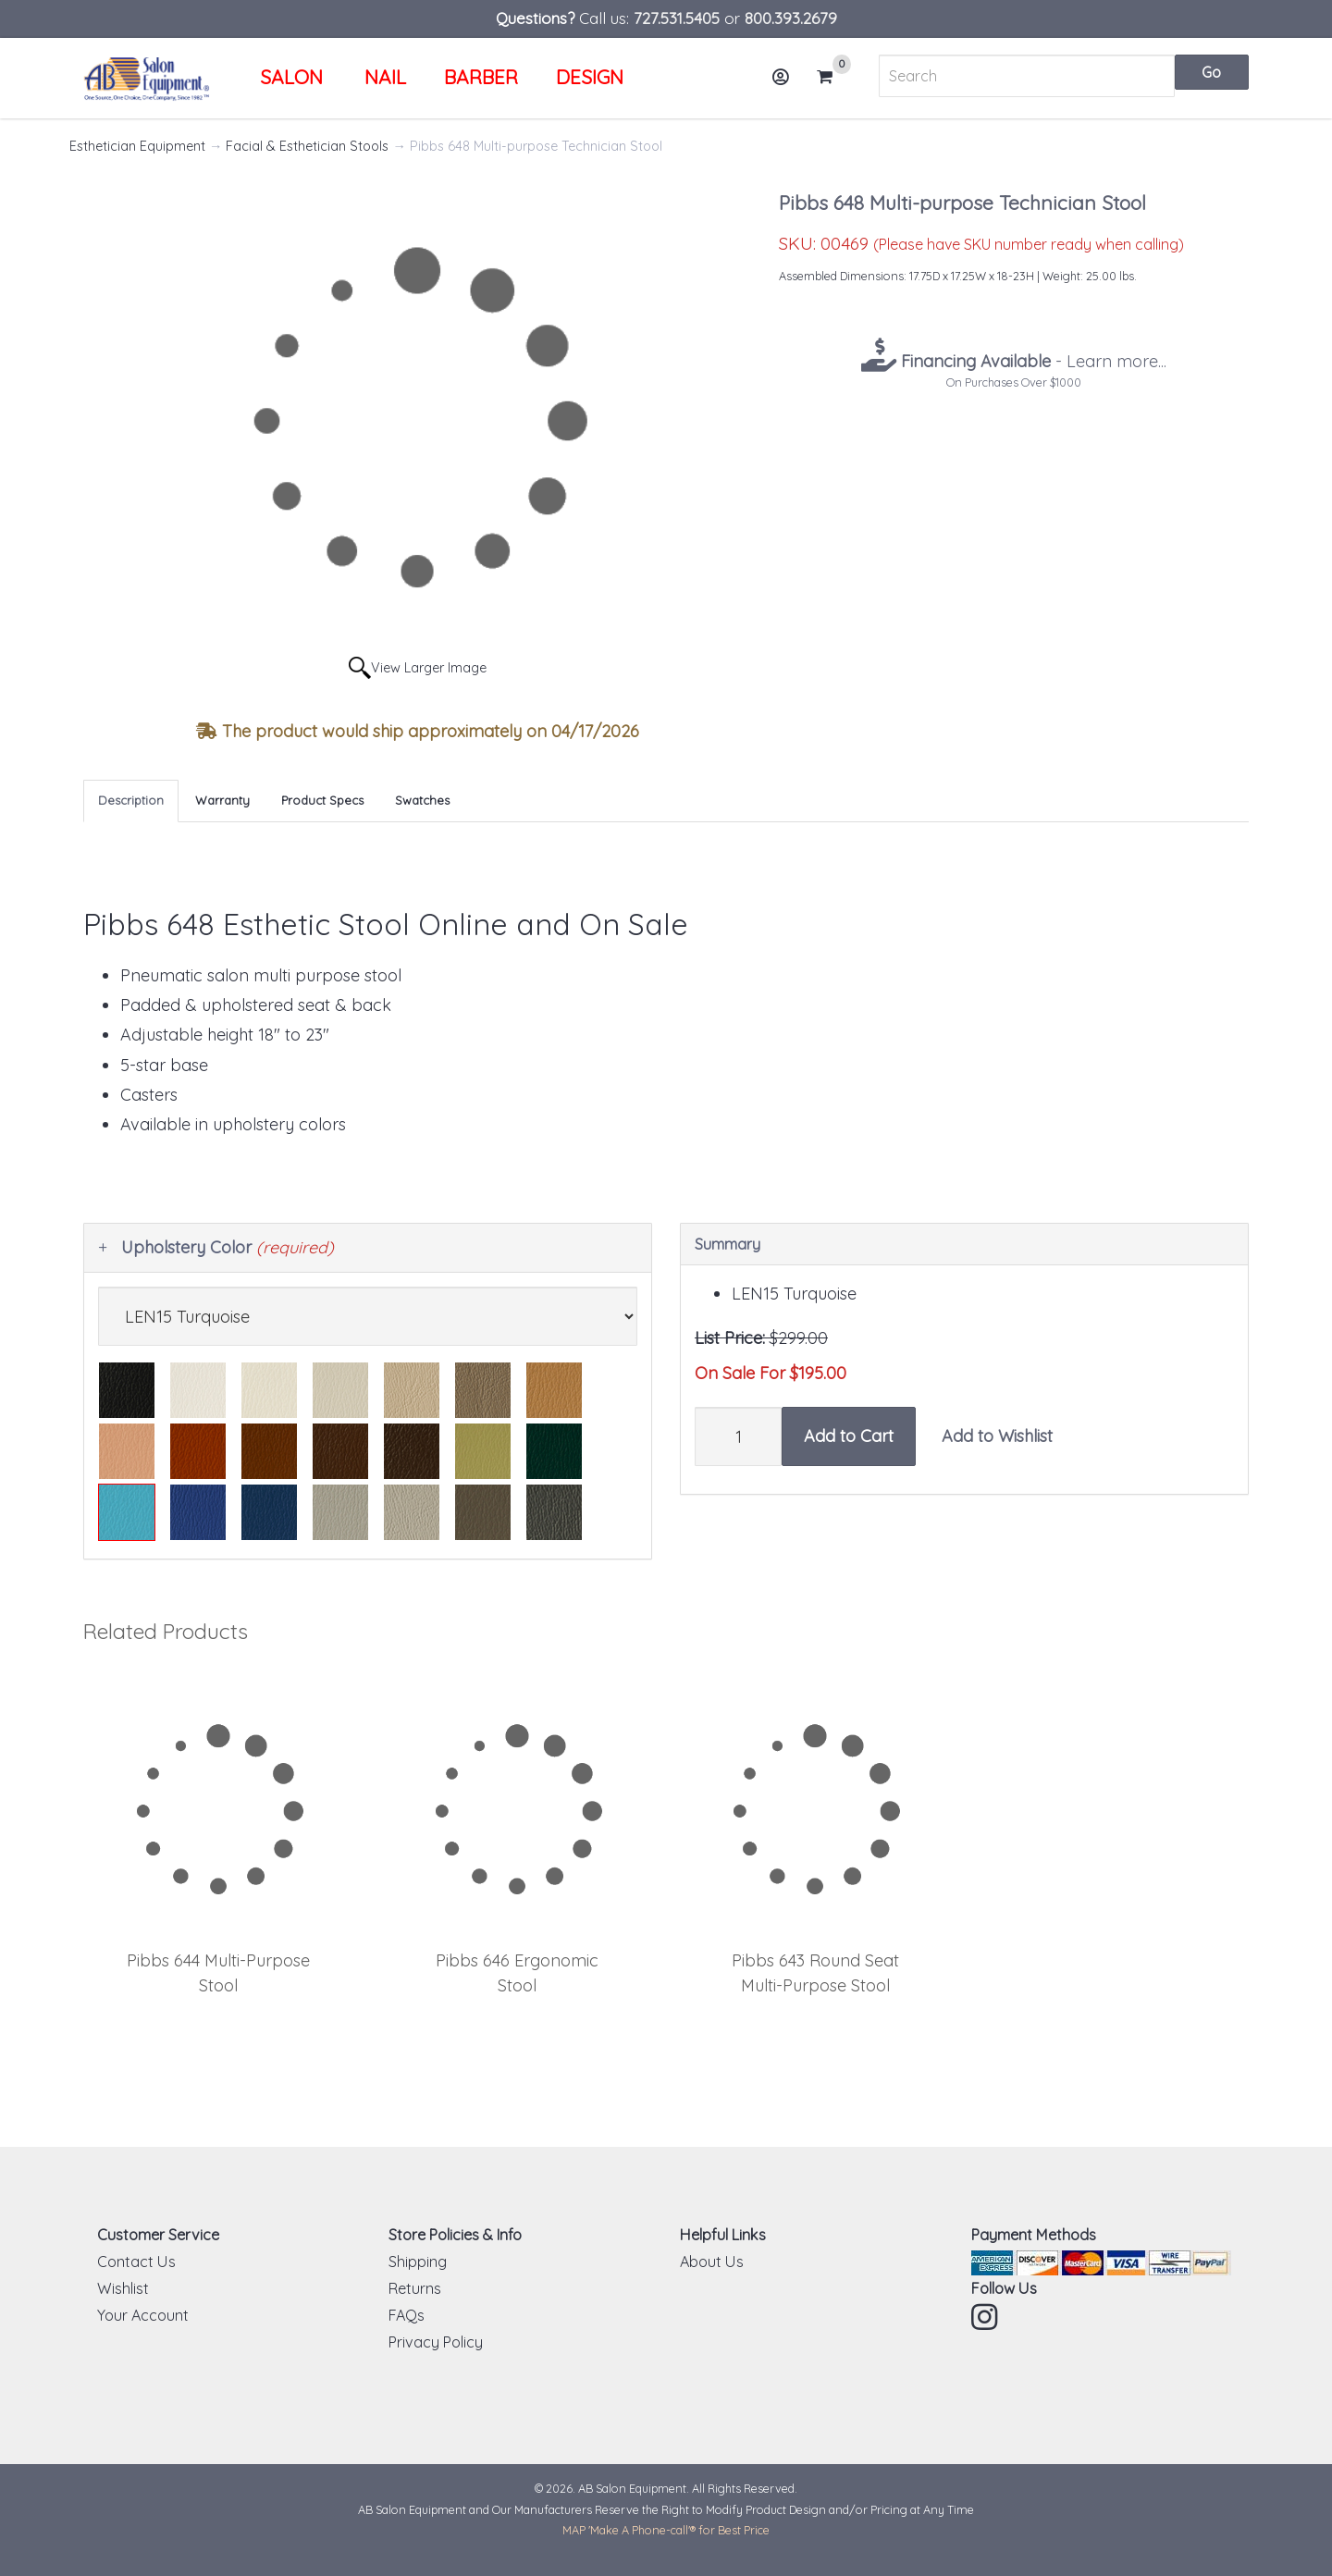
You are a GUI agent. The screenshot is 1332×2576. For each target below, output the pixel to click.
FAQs (406, 2315)
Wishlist (123, 2288)
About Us (712, 2261)
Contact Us (136, 2261)
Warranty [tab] (222, 800)
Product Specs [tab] (322, 800)
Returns (414, 2288)
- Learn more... (1031, 361)
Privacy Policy (435, 2342)
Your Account (143, 2315)
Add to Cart (849, 1436)
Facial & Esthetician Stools (307, 146)
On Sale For (740, 1373)
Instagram (986, 2317)
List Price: (730, 1338)
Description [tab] (131, 800)
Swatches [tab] (422, 800)
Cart (832, 77)
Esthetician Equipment (137, 146)
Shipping (417, 2261)
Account (786, 83)
